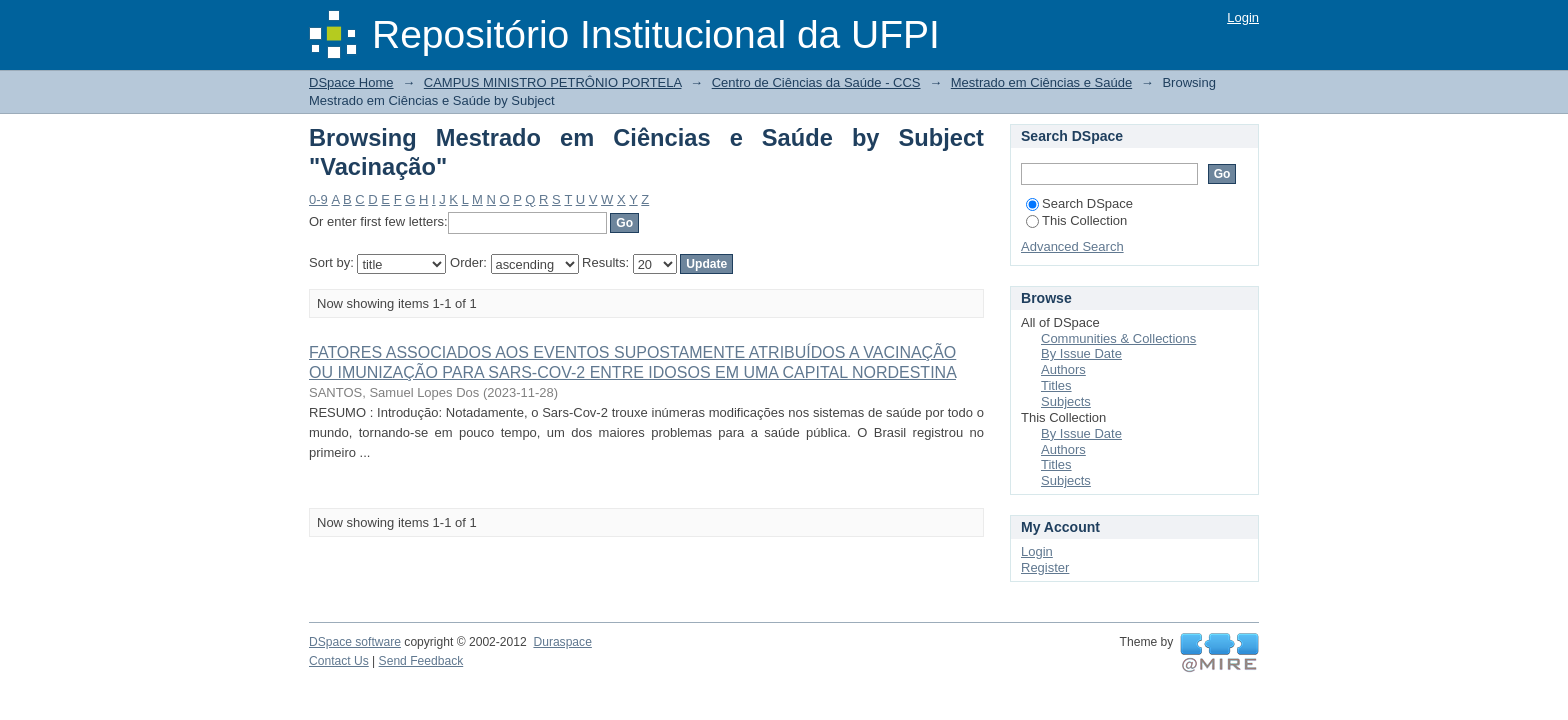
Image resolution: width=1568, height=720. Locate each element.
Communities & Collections (1118, 338)
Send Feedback (421, 661)
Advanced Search (1072, 246)
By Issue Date (1081, 353)
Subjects (1066, 401)
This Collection (1076, 220)
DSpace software (355, 642)
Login (1243, 17)
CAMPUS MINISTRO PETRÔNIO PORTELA (553, 82)
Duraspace (562, 642)
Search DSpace (1079, 203)
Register (1045, 567)
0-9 (318, 199)
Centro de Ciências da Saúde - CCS (816, 82)
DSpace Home (351, 82)
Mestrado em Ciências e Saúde (1041, 82)
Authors (1063, 369)
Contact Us (339, 661)
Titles (1056, 385)
